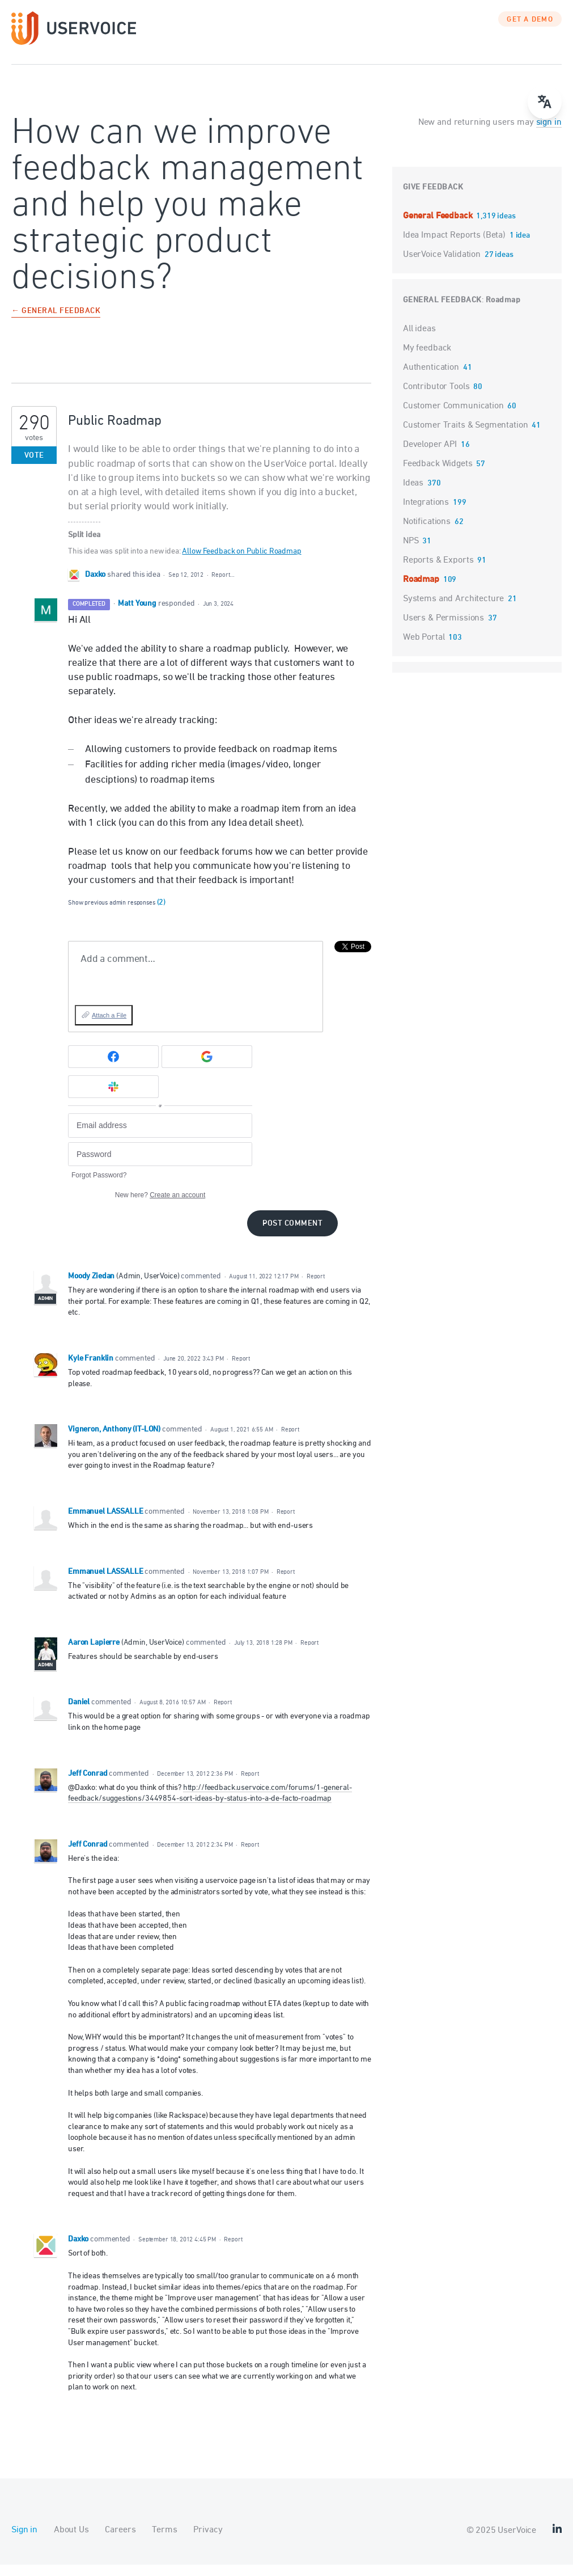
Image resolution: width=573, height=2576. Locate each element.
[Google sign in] (207, 1068)
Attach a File (109, 1026)
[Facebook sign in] (113, 1068)
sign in (549, 133)
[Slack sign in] (113, 1098)
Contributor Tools (436, 398)
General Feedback (438, 227)
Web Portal (424, 648)
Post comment (292, 1235)
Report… (222, 586)
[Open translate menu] (545, 102)
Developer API (430, 456)
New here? (160, 1206)
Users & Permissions (443, 629)
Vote (34, 467)
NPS (411, 552)
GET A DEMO (530, 31)
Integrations (426, 513)
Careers (120, 2541)
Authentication (431, 378)
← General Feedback (55, 323)
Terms (164, 2541)
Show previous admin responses (116, 914)
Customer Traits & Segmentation (465, 436)
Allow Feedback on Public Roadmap (241, 563)
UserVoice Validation (443, 266)
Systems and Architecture (453, 610)
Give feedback (433, 199)
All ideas (419, 340)
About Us (71, 2541)
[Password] (160, 1166)
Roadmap (503, 311)
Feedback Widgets (438, 475)
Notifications (427, 533)
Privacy (207, 2541)
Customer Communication (453, 417)
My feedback (427, 359)
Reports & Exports (438, 571)
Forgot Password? (98, 1186)
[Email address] (160, 1137)
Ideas (413, 494)
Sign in (24, 2541)
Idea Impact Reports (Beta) (455, 246)
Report (316, 1288)
